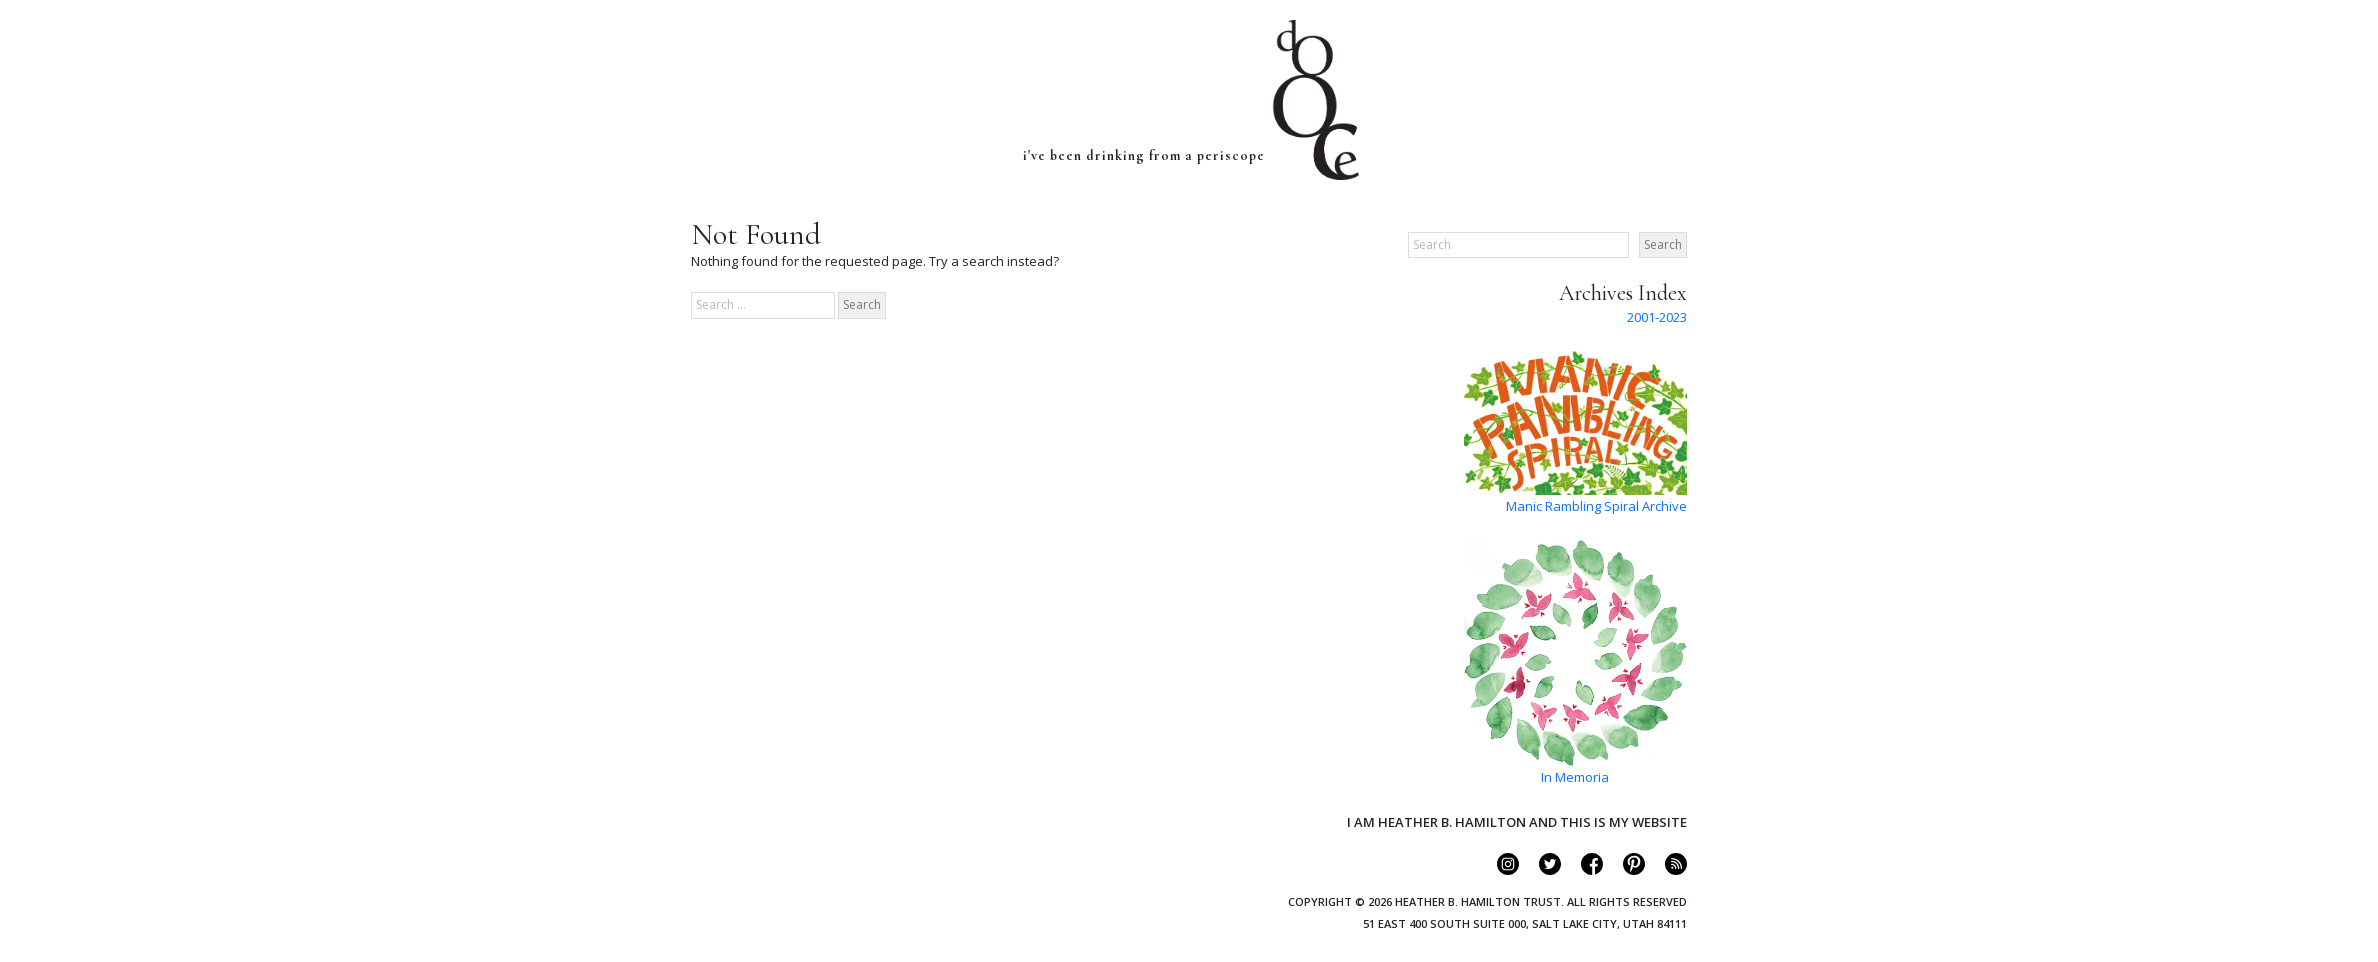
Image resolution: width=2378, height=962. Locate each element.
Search (1663, 244)
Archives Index (1623, 293)
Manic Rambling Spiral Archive (1596, 506)
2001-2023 (1657, 317)
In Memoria (1575, 777)
